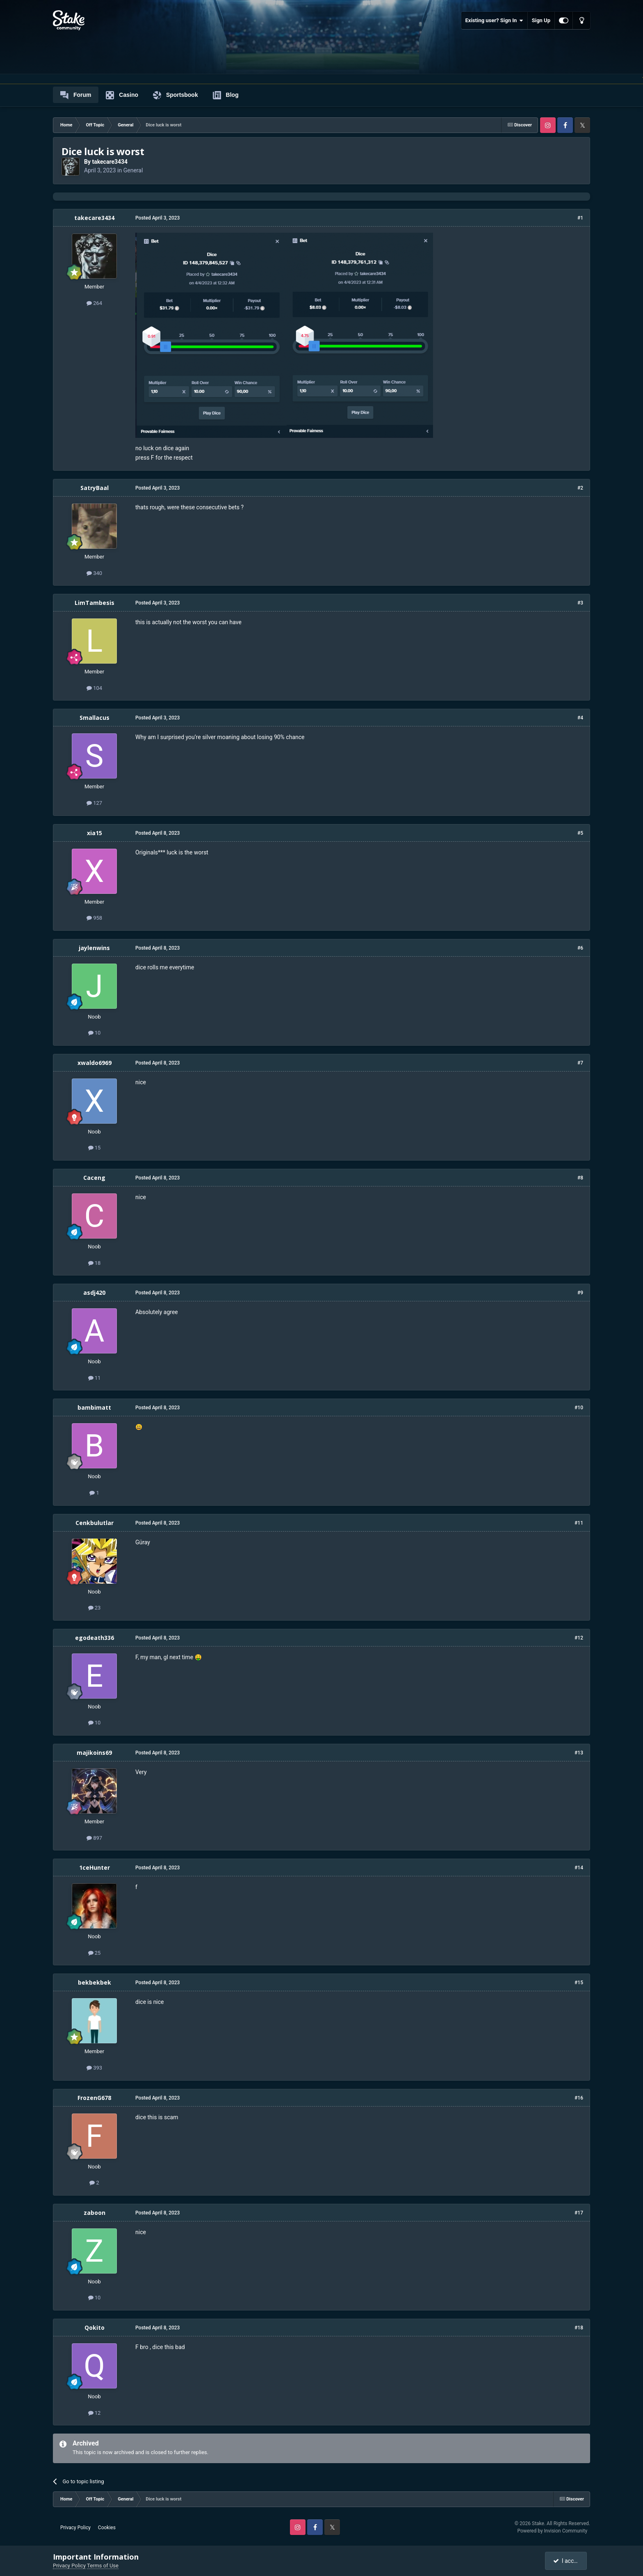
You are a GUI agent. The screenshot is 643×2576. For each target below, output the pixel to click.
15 (94, 1148)
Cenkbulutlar (94, 1523)
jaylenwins (94, 948)
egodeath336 (94, 1638)
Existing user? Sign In (494, 20)
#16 (579, 2098)
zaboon (94, 2213)
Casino (122, 95)
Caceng (94, 1178)
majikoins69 (94, 1752)
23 (94, 1608)
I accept (566, 2561)
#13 (579, 1753)
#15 (579, 1982)
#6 (580, 948)
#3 (580, 603)
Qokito (94, 2327)
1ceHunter (94, 1867)
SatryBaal (94, 488)
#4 (580, 718)
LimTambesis (94, 603)
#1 (580, 218)
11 (94, 1378)
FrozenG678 (94, 2098)
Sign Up (541, 20)
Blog (226, 95)
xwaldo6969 (95, 1063)
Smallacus (94, 717)
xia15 (94, 833)
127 (94, 803)
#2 (580, 488)
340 (94, 573)
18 (94, 1263)
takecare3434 (110, 161)
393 (94, 2068)
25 (94, 1953)
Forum (75, 95)
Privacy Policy (75, 2527)
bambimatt (94, 1407)
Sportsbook (175, 95)
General (133, 170)
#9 (580, 1293)
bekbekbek (94, 1982)
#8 (580, 1178)
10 (94, 1033)
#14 (579, 1868)
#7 (580, 1063)
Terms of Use (103, 2565)
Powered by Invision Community (552, 2531)
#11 (579, 1523)
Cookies (107, 2527)
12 (94, 2413)
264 (94, 303)
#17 (579, 2213)
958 (94, 918)
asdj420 (94, 1292)
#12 (579, 1638)
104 (94, 688)
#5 (580, 833)
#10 (579, 1408)
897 (94, 1838)
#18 (579, 2328)
